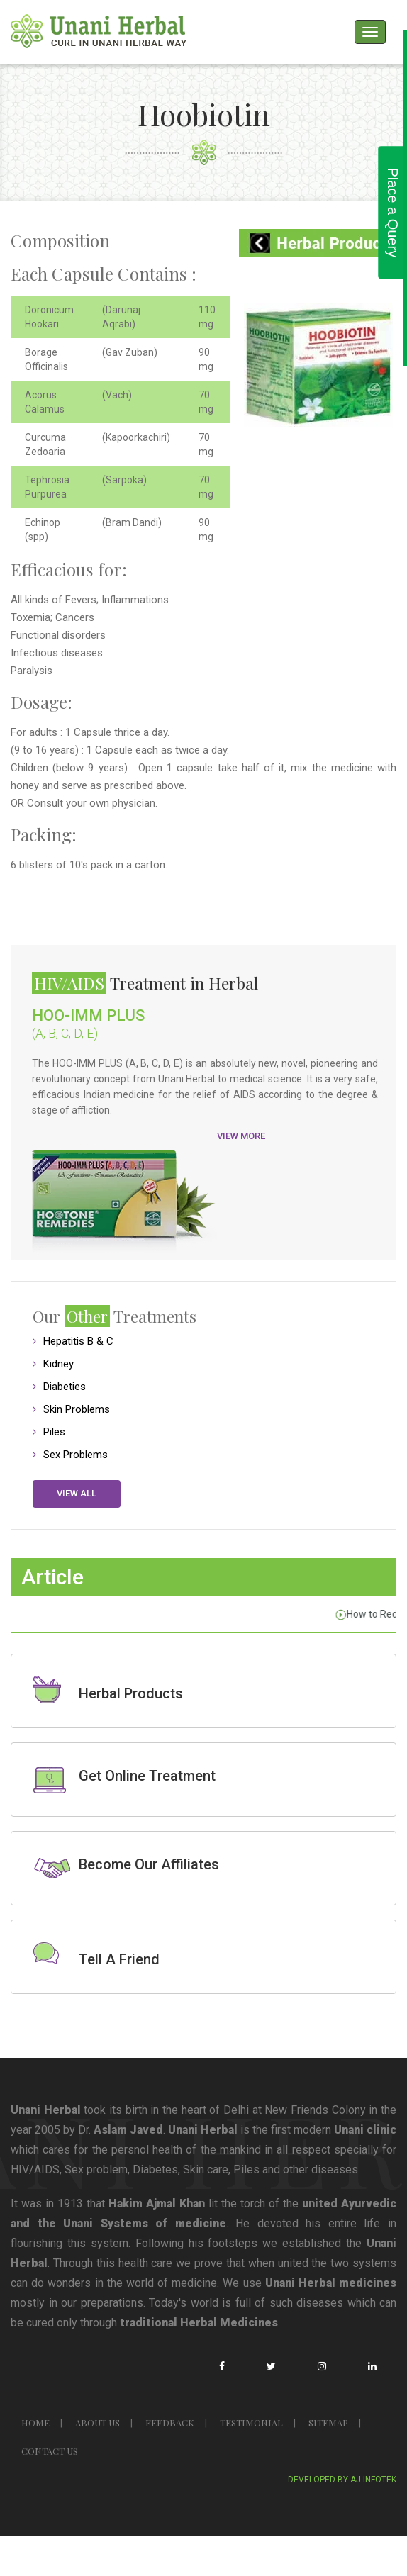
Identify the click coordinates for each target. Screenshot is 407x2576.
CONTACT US (49, 2451)
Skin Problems (76, 1409)
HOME (35, 2423)
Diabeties (64, 1386)
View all (76, 1493)
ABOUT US (97, 2423)
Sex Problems (75, 1454)
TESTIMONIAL (251, 2423)
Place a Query (393, 212)
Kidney (58, 1363)
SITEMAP (328, 2423)
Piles (54, 1432)
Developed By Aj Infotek (342, 2480)
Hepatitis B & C (78, 1341)
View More (241, 1136)
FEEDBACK (169, 2423)
